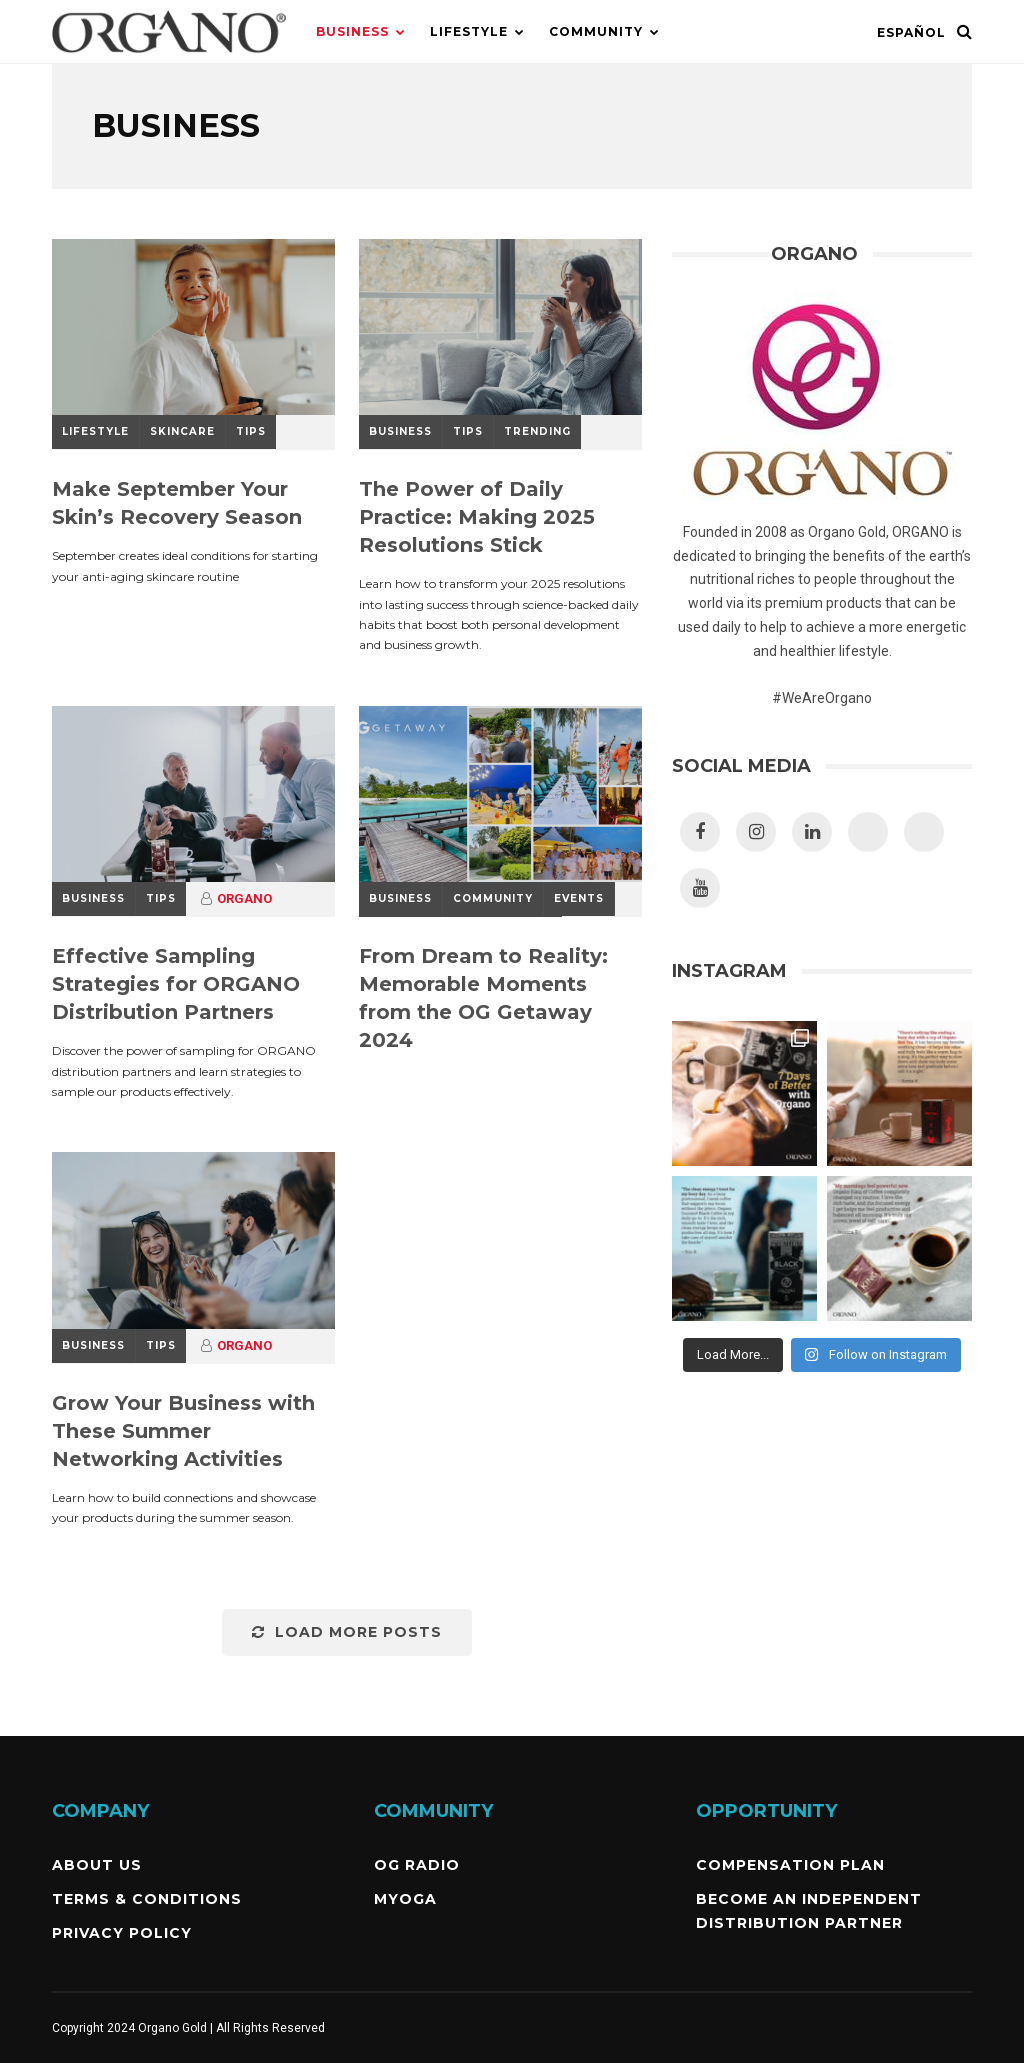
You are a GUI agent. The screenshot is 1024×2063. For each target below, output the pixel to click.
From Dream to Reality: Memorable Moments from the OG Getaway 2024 (483, 998)
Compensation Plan (790, 1865)
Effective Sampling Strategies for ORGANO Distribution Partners (176, 984)
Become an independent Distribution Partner (809, 1911)
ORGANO (244, 898)
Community (596, 31)
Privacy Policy (122, 1933)
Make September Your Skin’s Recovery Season (177, 503)
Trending (537, 431)
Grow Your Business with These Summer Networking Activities (183, 1431)
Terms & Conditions (147, 1899)
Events (579, 898)
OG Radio (417, 1865)
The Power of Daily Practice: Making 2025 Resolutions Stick (477, 517)
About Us (97, 1865)
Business (352, 31)
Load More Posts (347, 1632)
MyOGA (405, 1899)
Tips (251, 431)
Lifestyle (469, 31)
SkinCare (182, 431)
